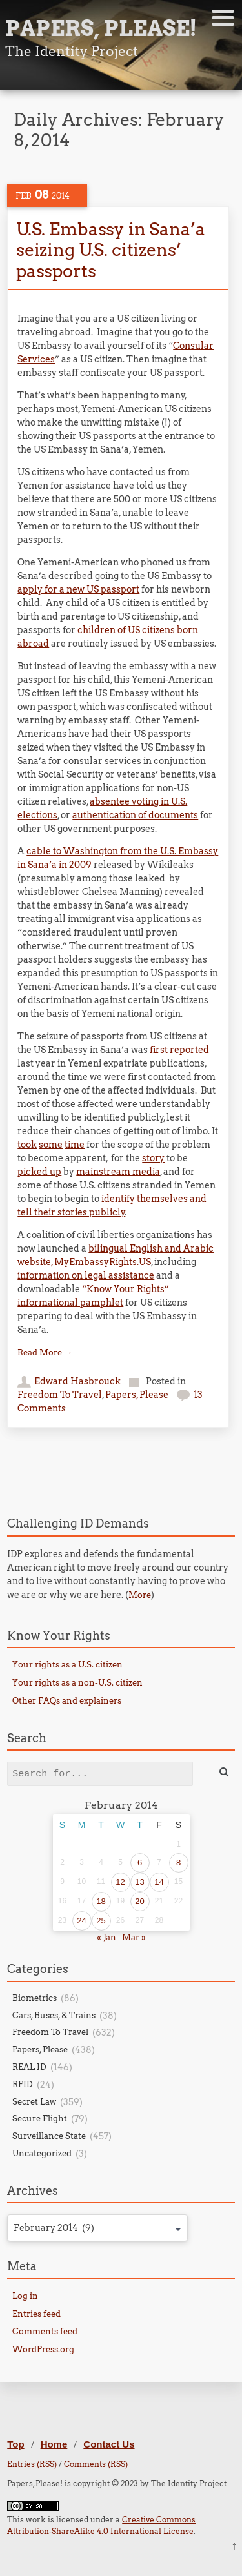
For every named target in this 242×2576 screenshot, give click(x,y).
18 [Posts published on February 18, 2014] (100, 1901)
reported (189, 1050)
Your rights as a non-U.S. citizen (77, 1682)
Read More (44, 1352)
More (139, 1595)
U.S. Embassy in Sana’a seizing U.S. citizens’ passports (110, 250)
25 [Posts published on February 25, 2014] (100, 1920)
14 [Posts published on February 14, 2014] (158, 1882)
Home (54, 2444)
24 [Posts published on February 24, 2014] (81, 1920)
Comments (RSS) (96, 2464)
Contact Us (108, 2444)
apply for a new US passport (78, 589)
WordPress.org (43, 2349)
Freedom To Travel (59, 1395)
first (159, 1050)
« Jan (106, 1937)
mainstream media (118, 1171)
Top (15, 2444)
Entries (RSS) (32, 2464)
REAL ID (29, 2067)
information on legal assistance (85, 1275)
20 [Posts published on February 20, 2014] (139, 1901)
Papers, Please (136, 1395)
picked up (39, 1171)
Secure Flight (39, 2118)
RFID (22, 2084)
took (27, 1144)
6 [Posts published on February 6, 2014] (139, 1862)
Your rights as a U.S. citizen (67, 1664)
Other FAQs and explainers (66, 1701)
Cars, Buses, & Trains (54, 2015)
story (153, 1158)
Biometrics (34, 1998)
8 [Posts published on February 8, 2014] (178, 1862)
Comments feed (44, 2331)
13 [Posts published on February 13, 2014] (139, 1882)
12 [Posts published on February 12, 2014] (120, 1882)
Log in (25, 2296)
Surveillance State (49, 2136)
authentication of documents (135, 815)
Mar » (134, 1937)
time (75, 1144)
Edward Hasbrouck (77, 1381)
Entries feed (36, 2314)
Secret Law (34, 2102)
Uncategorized (42, 2153)
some (51, 1144)
